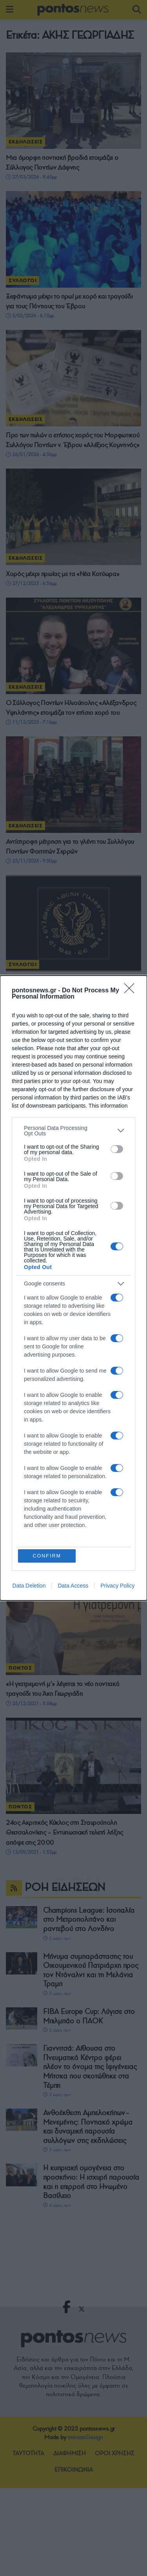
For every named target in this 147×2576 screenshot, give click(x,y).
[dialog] (73, 1288)
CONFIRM (47, 1556)
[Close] (131, 990)
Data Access (73, 1586)
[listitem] (73, 1130)
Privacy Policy (117, 1586)
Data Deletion (29, 1586)
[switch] (117, 1149)
